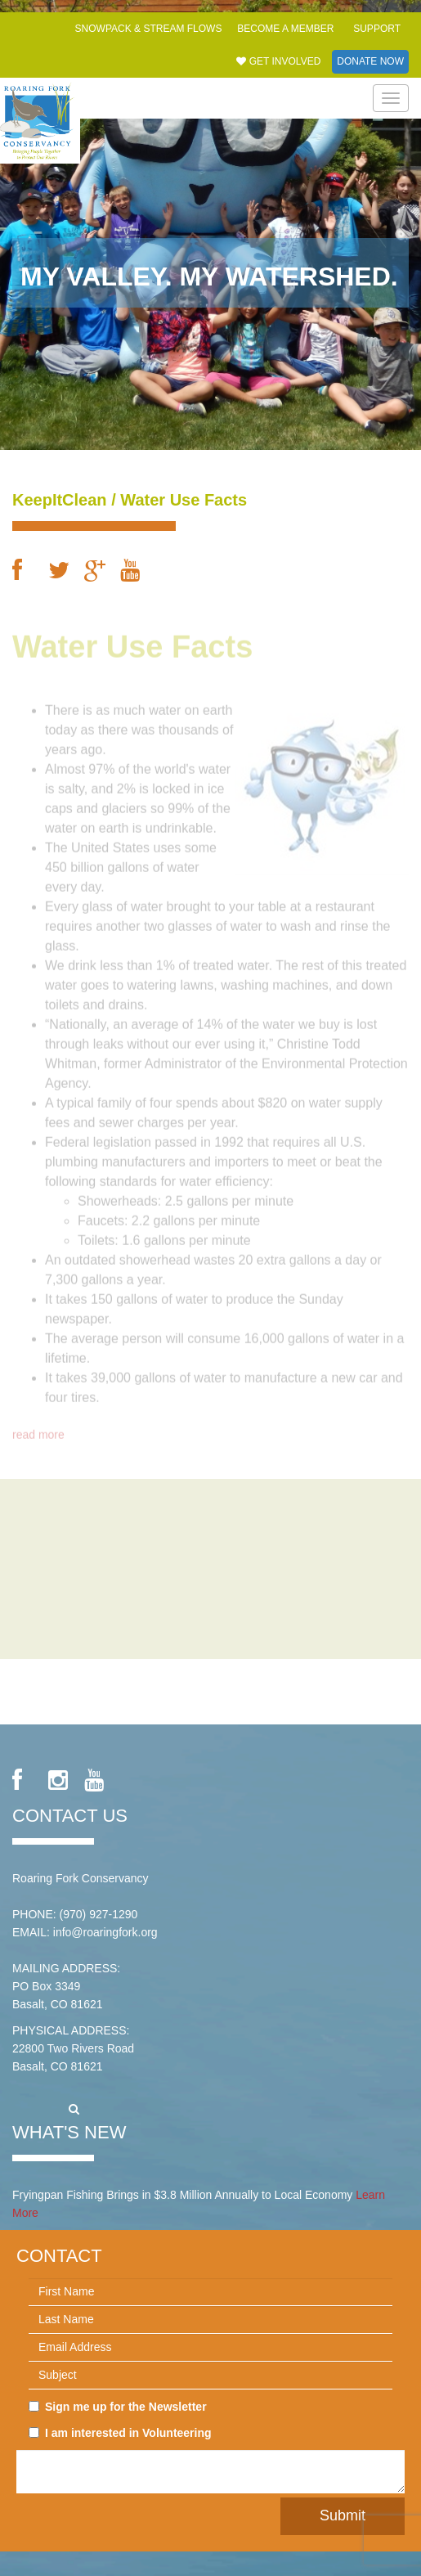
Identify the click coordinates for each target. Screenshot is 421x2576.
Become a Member (285, 28)
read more (38, 1429)
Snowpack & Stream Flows (148, 28)
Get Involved (278, 61)
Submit (342, 2515)
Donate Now (370, 61)
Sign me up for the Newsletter (118, 2406)
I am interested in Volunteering (120, 2432)
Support (377, 28)
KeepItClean (59, 500)
